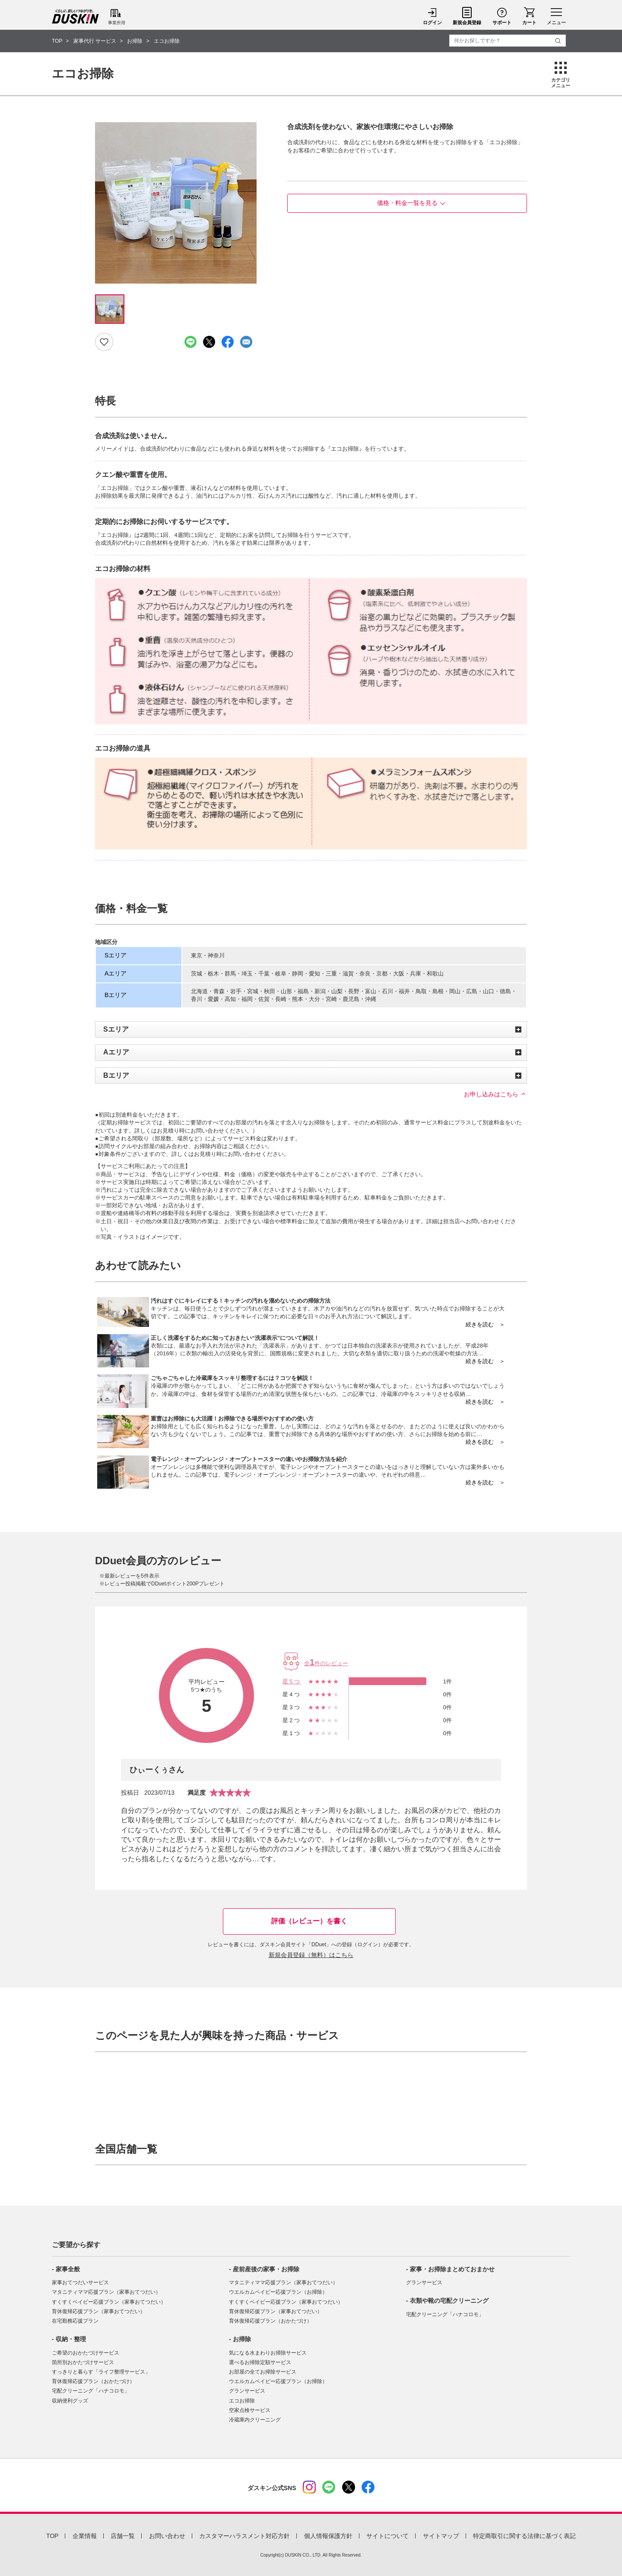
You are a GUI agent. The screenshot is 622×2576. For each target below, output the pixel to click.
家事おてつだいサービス (80, 2282)
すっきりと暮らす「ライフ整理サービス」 (101, 2372)
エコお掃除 (242, 2401)
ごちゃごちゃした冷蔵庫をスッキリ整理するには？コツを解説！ (232, 1378)
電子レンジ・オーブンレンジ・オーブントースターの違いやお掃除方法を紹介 (249, 1459)
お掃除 (242, 2339)
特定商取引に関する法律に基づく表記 (524, 2535)
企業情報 (85, 2535)
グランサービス (247, 2391)
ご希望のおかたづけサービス (85, 2353)
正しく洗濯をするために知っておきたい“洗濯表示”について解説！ (235, 1338)
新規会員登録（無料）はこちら (311, 1954)
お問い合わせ (167, 2535)
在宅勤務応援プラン (75, 2321)
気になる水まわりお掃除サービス (268, 2353)
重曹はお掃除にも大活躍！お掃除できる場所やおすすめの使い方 (232, 1418)
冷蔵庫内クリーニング (255, 2420)
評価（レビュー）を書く (309, 1921)
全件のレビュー (326, 1663)
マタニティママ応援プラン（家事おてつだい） (106, 2292)
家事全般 (68, 2269)
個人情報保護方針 (328, 2535)
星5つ (291, 1681)
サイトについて (387, 2535)
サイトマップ (441, 2535)
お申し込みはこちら (491, 1094)
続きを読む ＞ (485, 1324)
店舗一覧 (123, 2535)
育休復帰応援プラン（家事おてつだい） (98, 2311)
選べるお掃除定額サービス (260, 2362)
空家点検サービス (249, 2410)
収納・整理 (71, 2339)
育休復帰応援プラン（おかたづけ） (93, 2381)
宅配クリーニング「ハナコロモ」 (91, 2391)
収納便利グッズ (70, 2401)
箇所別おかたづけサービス (83, 2362)
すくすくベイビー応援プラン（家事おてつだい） (109, 2302)
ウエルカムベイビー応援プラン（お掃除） (278, 2292)
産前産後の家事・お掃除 (266, 2269)
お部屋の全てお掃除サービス (262, 2372)
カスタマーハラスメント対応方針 (244, 2535)
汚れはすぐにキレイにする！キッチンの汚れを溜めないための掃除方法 (240, 1300)
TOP (52, 2535)
